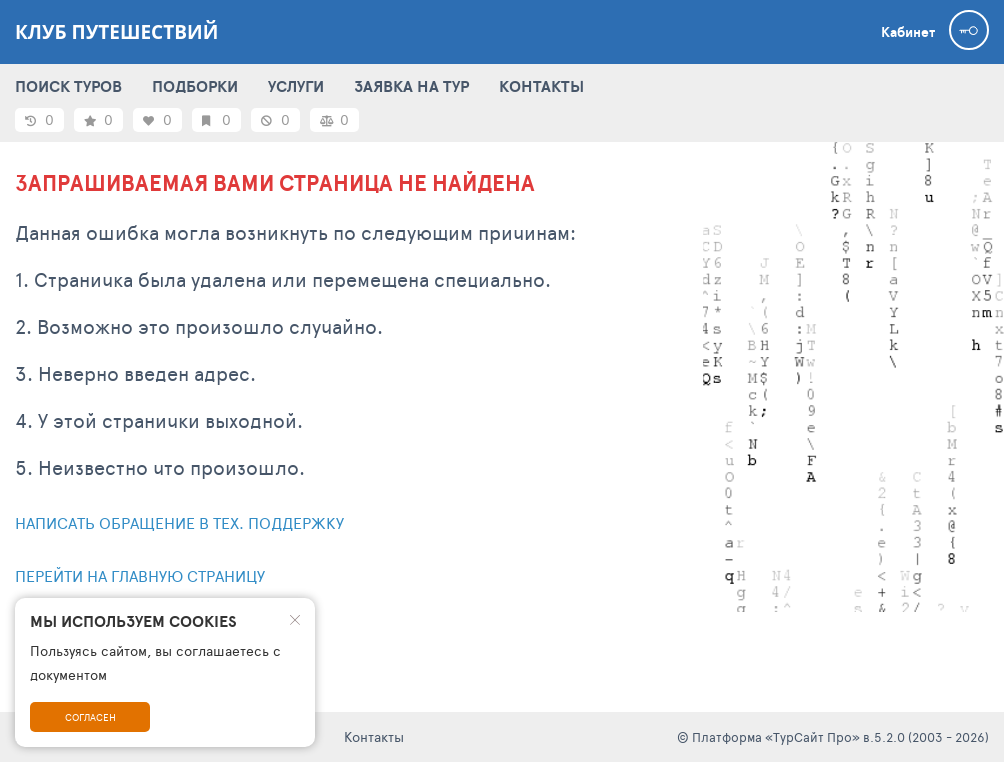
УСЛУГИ (296, 86)
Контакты (374, 736)
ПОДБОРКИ (195, 86)
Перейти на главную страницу (140, 575)
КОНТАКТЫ (541, 86)
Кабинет (908, 32)
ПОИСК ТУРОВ (68, 86)
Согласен (90, 717)
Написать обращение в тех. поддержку (179, 522)
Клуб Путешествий (116, 32)
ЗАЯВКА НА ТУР (411, 86)
